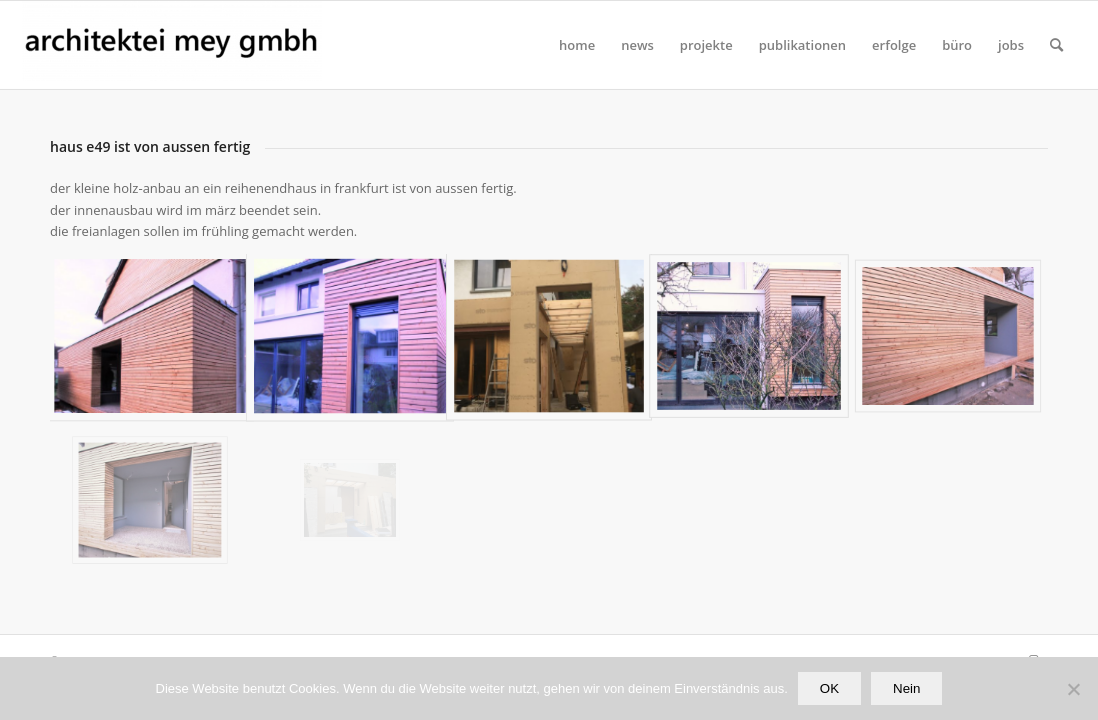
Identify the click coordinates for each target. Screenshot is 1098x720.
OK (829, 688)
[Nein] (1073, 689)
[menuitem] (577, 45)
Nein (906, 688)
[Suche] (1056, 45)
